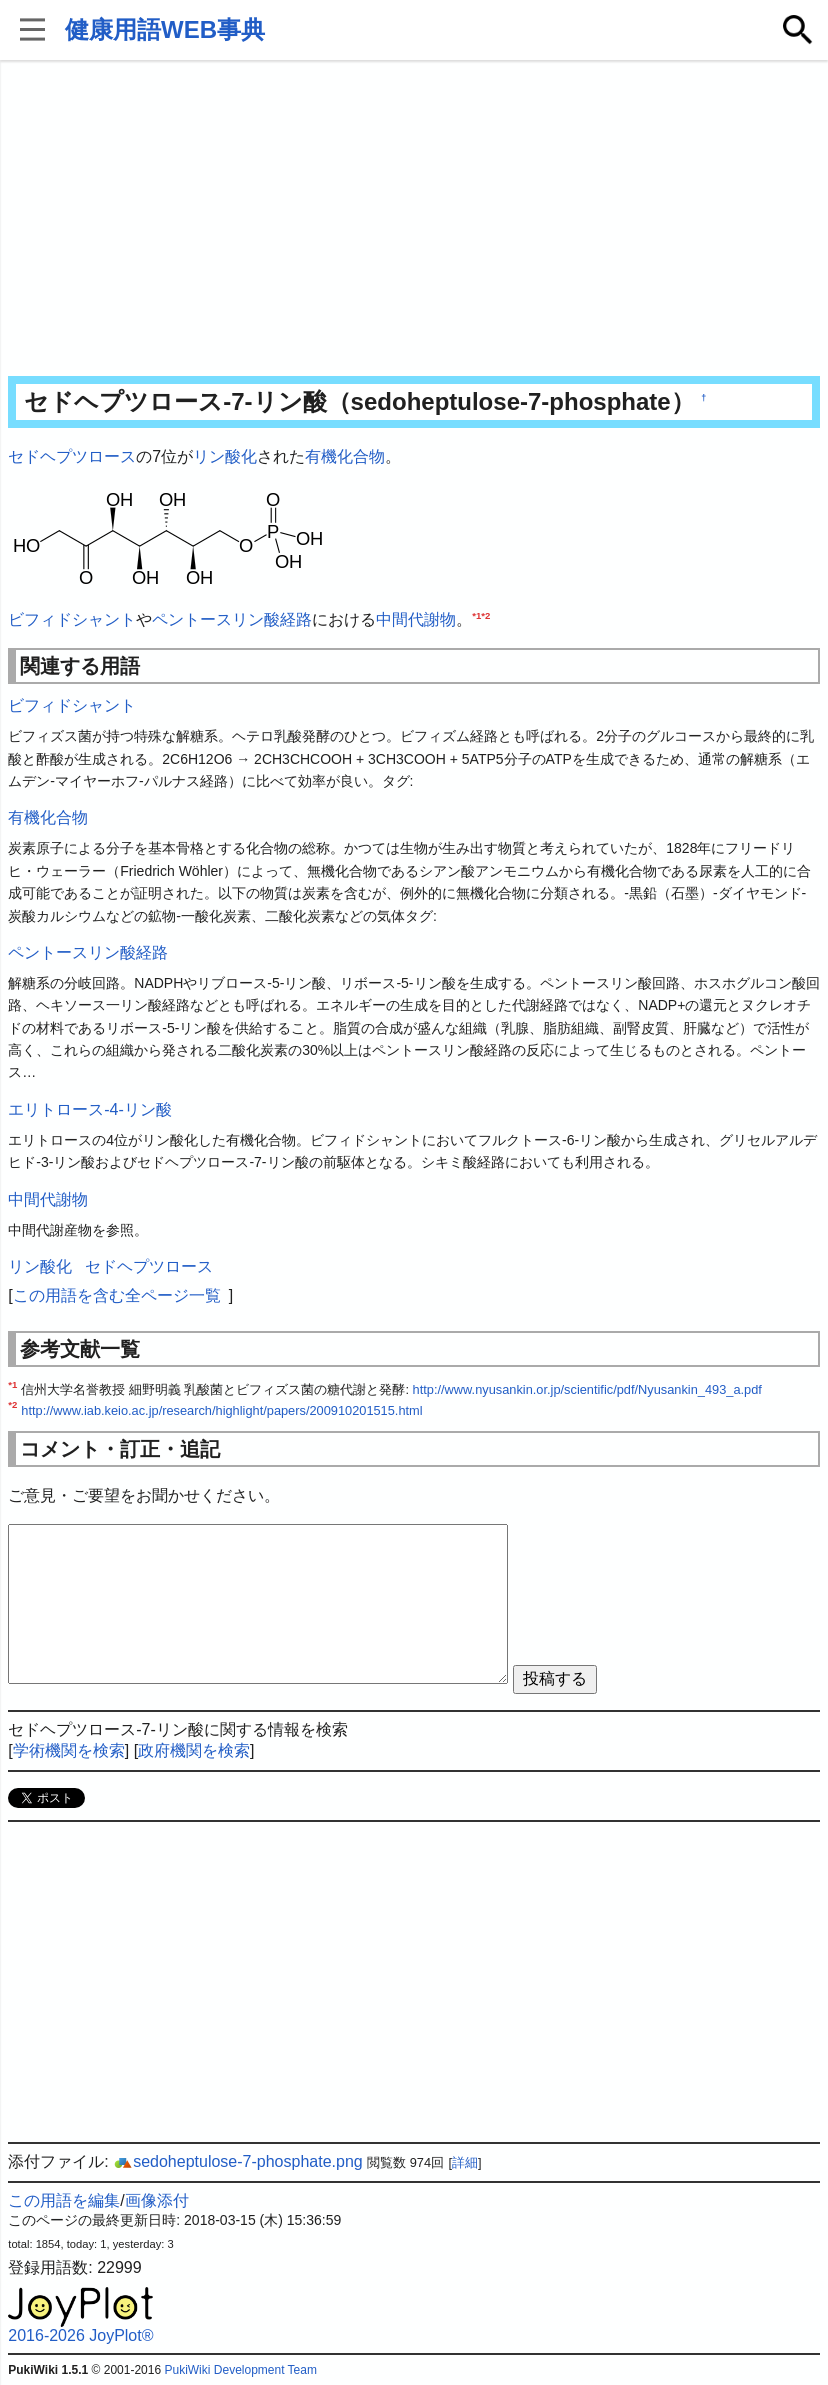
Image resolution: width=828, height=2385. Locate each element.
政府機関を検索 (194, 1750)
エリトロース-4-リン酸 (90, 1109)
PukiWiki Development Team (240, 2370)
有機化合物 (345, 456)
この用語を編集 (64, 2200)
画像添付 (157, 2200)
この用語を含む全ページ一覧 (117, 1295)
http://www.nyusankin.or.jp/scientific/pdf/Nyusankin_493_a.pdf (587, 1389)
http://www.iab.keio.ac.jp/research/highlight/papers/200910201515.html (221, 1410)
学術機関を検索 (69, 1750)
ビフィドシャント (72, 619)
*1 (476, 614)
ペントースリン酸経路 (232, 619)
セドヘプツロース (72, 456)
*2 (485, 614)
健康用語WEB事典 (165, 29)
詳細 (465, 2162)
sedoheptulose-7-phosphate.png (238, 2161)
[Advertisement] (414, 220)
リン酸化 (225, 456)
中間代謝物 (416, 619)
